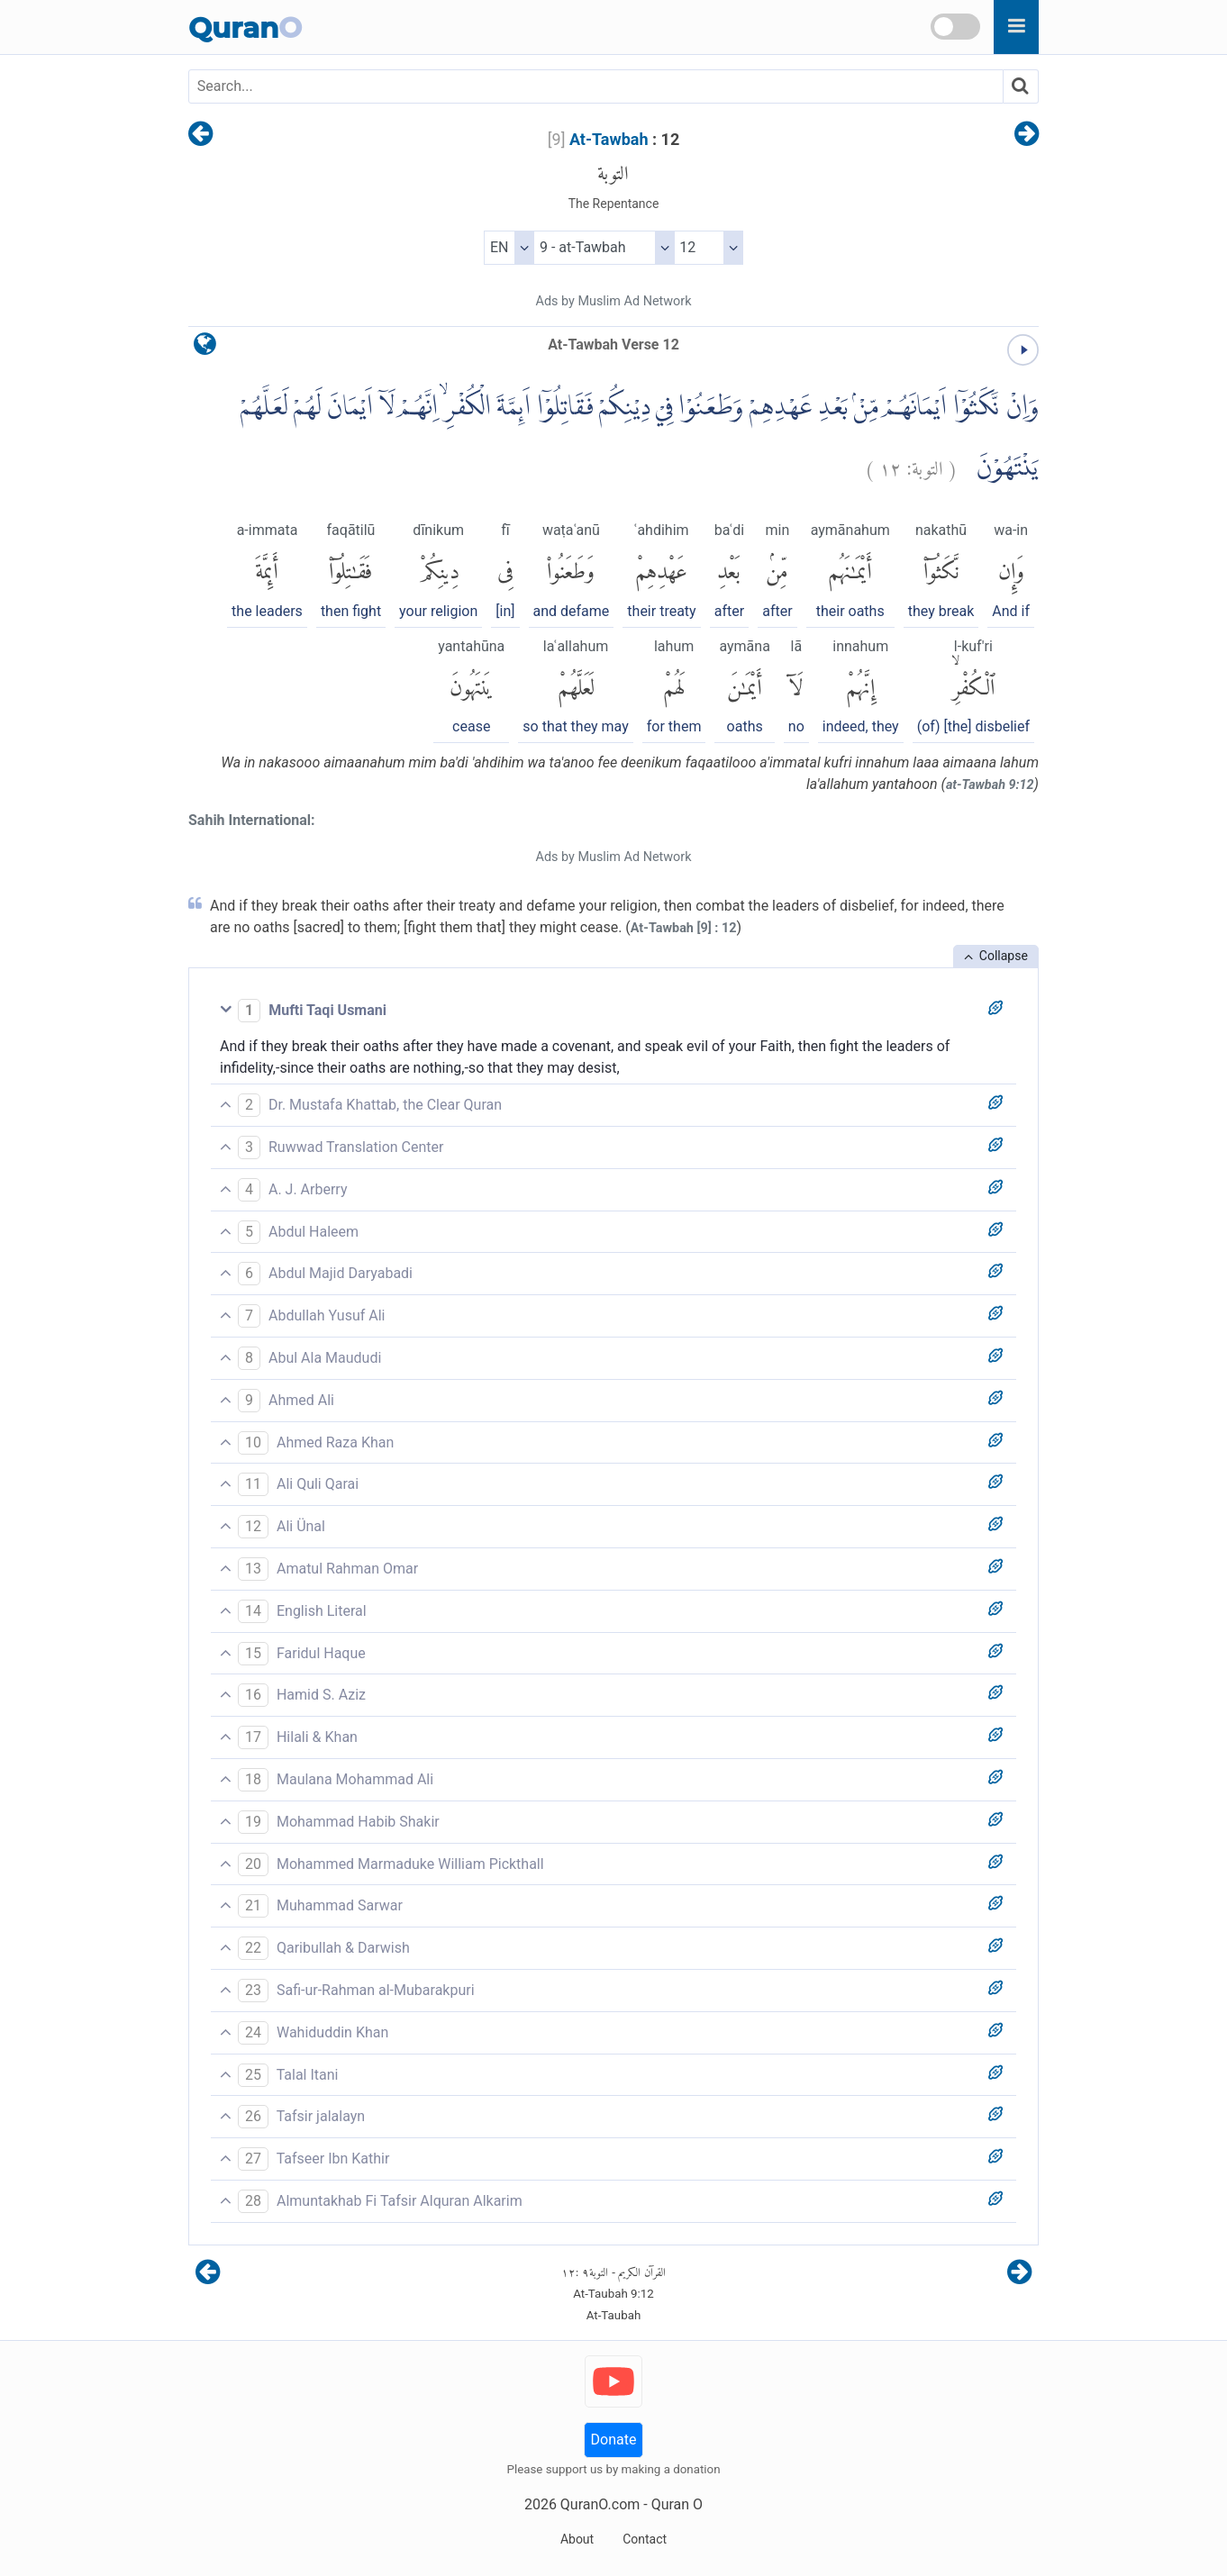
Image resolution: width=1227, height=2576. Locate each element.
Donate (614, 2439)
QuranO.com (600, 2504)
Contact (645, 2539)
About (577, 2539)
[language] (205, 348)
